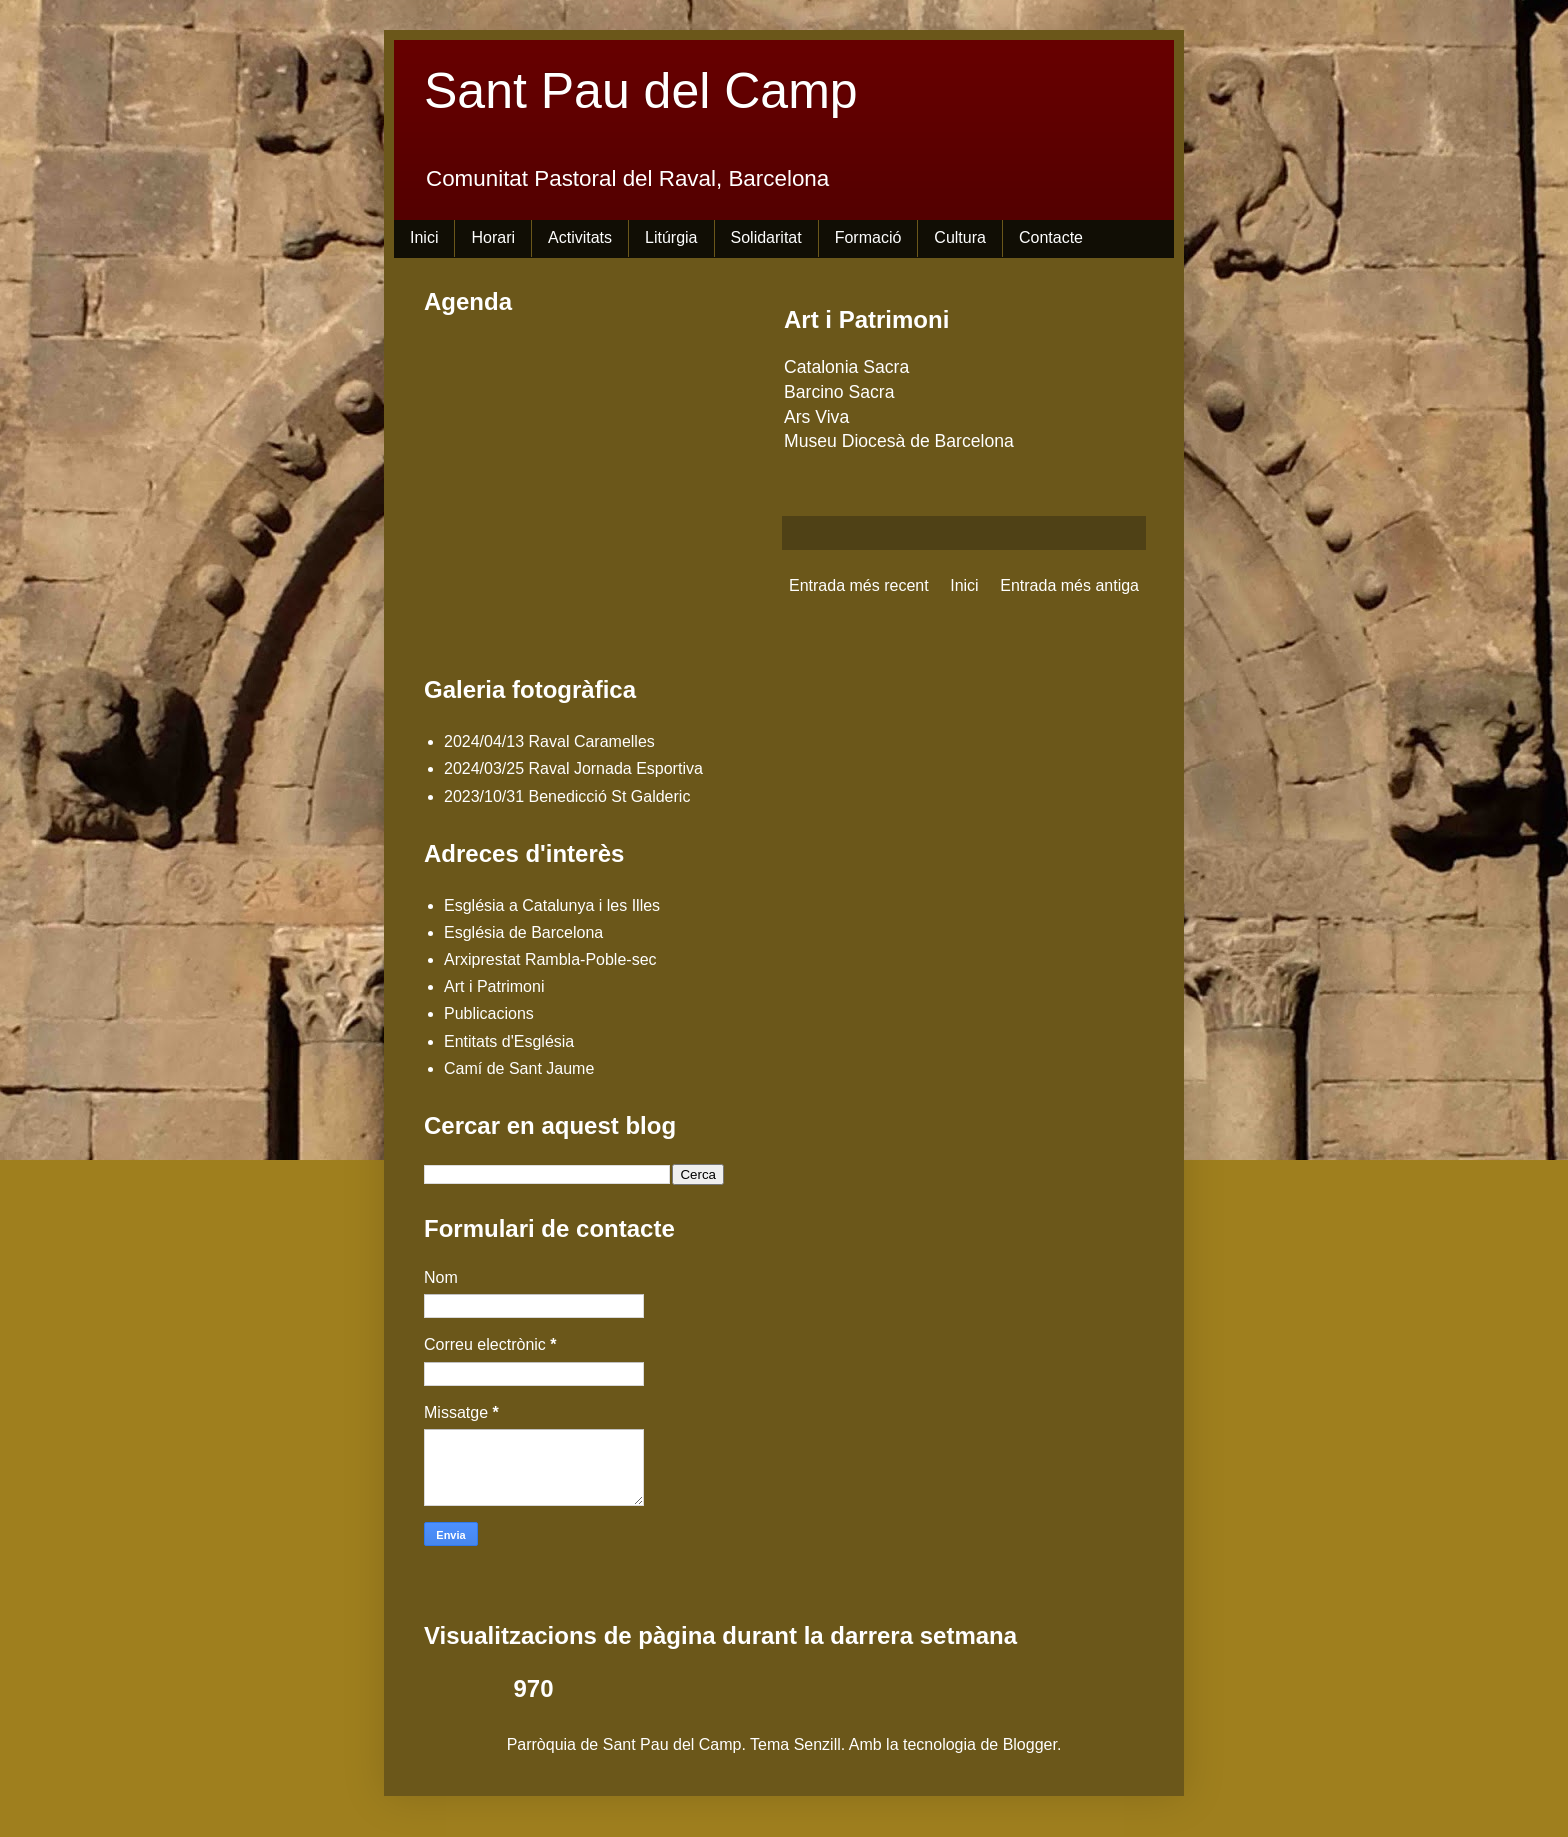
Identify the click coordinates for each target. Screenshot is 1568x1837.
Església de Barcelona (523, 932)
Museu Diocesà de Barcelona (899, 441)
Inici (424, 237)
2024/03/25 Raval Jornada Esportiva (573, 768)
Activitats (580, 237)
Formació (868, 237)
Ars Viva (816, 417)
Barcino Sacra (839, 392)
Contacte (1051, 237)
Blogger (1030, 1744)
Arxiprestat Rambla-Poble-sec (550, 959)
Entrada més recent (859, 585)
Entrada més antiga (1069, 585)
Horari (493, 237)
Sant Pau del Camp (641, 91)
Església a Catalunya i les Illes (552, 905)
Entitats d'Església (509, 1041)
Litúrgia (671, 237)
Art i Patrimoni (494, 986)
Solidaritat (766, 237)
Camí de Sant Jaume (519, 1068)
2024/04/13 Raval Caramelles (549, 741)
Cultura (960, 237)
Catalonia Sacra (846, 367)
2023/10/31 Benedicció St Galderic (567, 796)
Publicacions (489, 1013)
